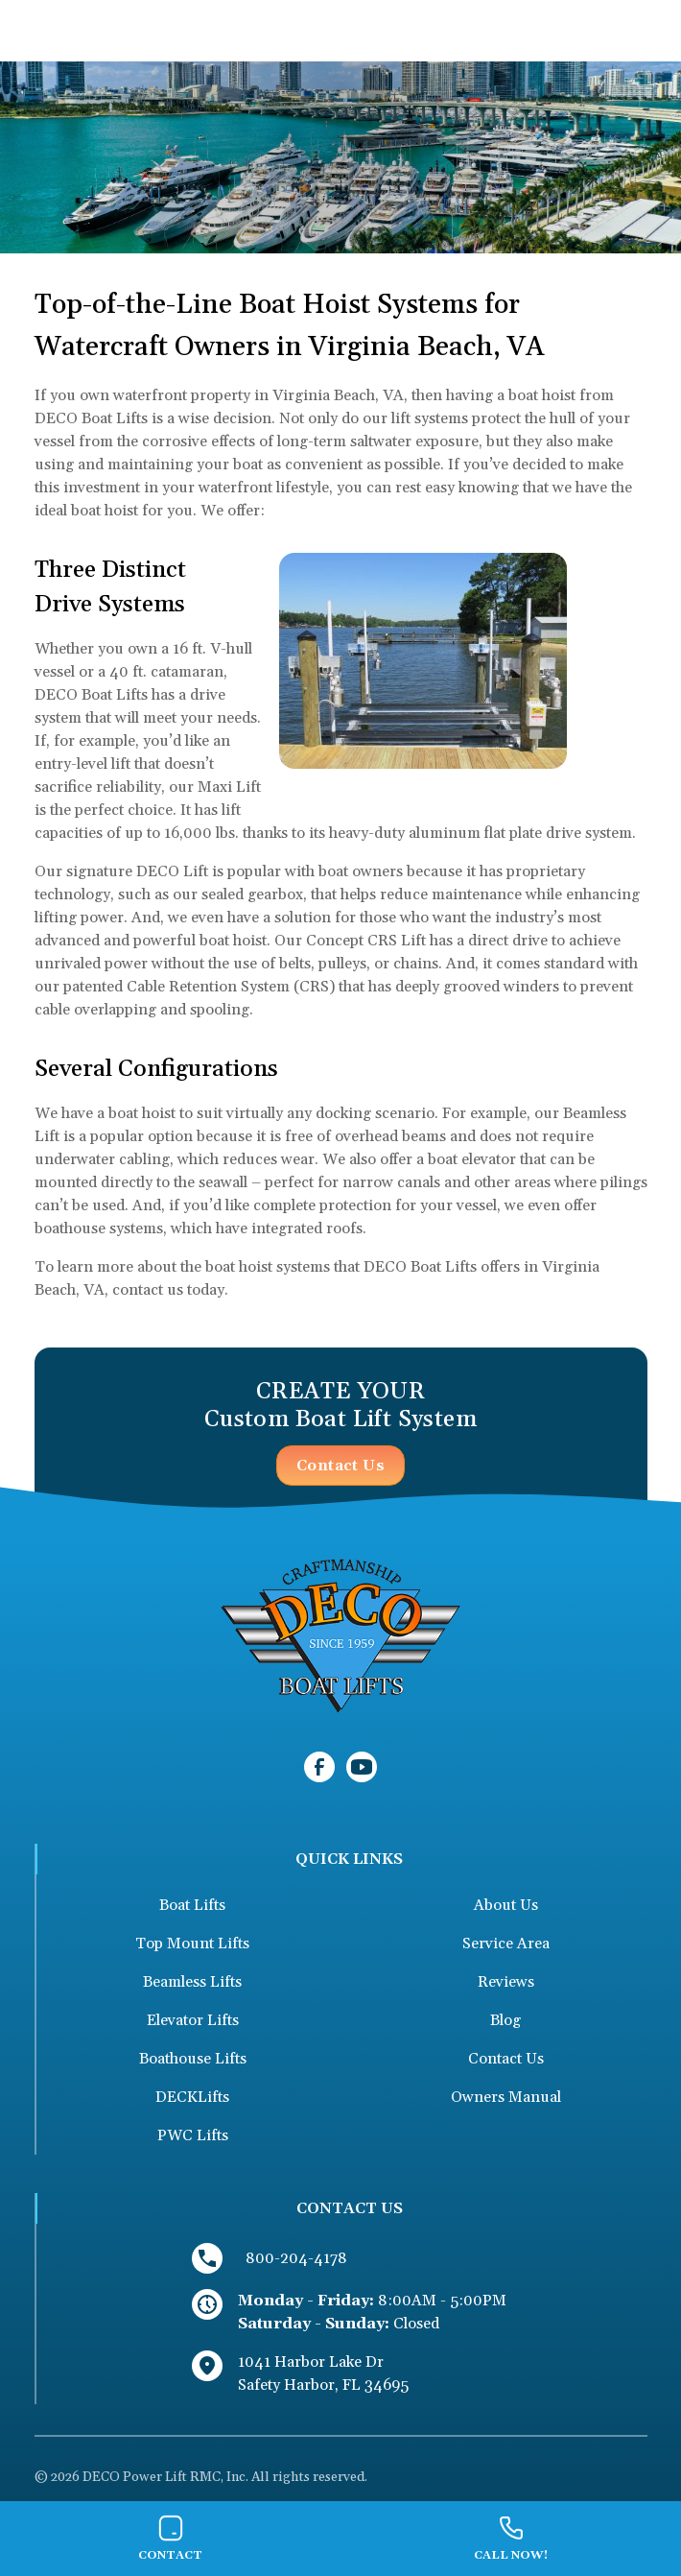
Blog (505, 2020)
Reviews (506, 1982)
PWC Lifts (192, 2135)
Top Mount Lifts (192, 1943)
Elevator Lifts (193, 2020)
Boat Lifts (192, 1905)
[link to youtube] (361, 1767)
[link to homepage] (340, 1634)
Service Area (506, 1943)
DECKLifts (192, 2097)
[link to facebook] (319, 1767)
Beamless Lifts (192, 1982)
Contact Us (340, 1465)
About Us (506, 1905)
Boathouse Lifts (193, 2058)
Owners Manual (506, 2097)
